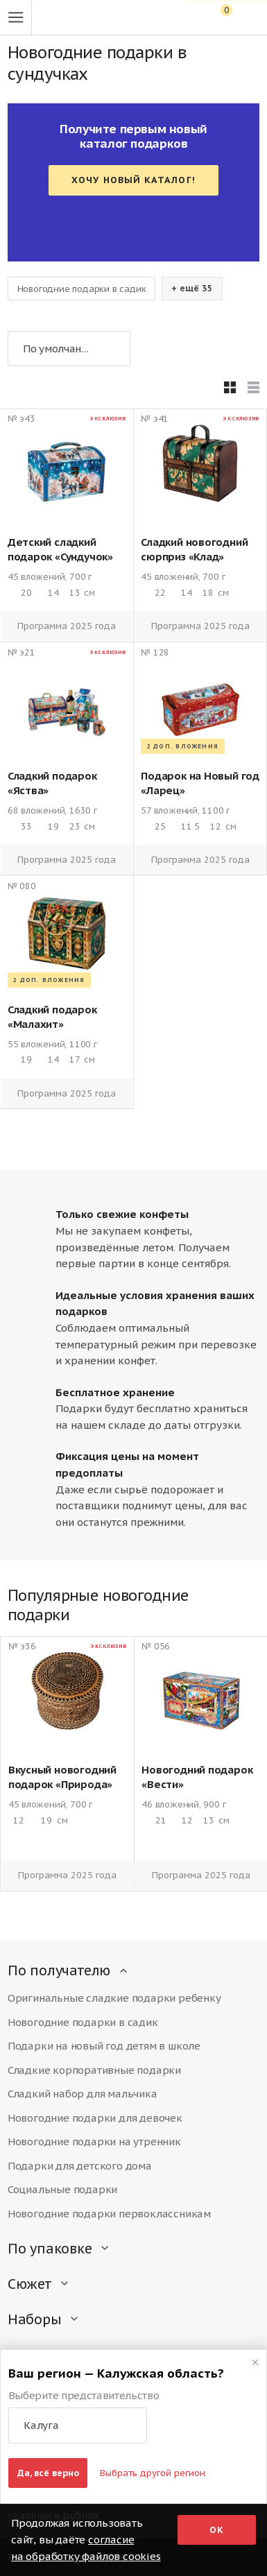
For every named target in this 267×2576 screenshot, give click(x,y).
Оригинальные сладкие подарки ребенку (114, 1997)
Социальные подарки (62, 2189)
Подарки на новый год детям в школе (104, 2045)
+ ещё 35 (192, 288)
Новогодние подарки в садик (81, 289)
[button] (77, 2425)
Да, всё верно (48, 2473)
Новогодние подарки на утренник (94, 2141)
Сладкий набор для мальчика (82, 2093)
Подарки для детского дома (80, 2165)
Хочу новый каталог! (133, 180)
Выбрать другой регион (152, 2473)
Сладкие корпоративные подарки (94, 2070)
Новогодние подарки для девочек (95, 2117)
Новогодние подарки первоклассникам (109, 2213)
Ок (216, 2530)
